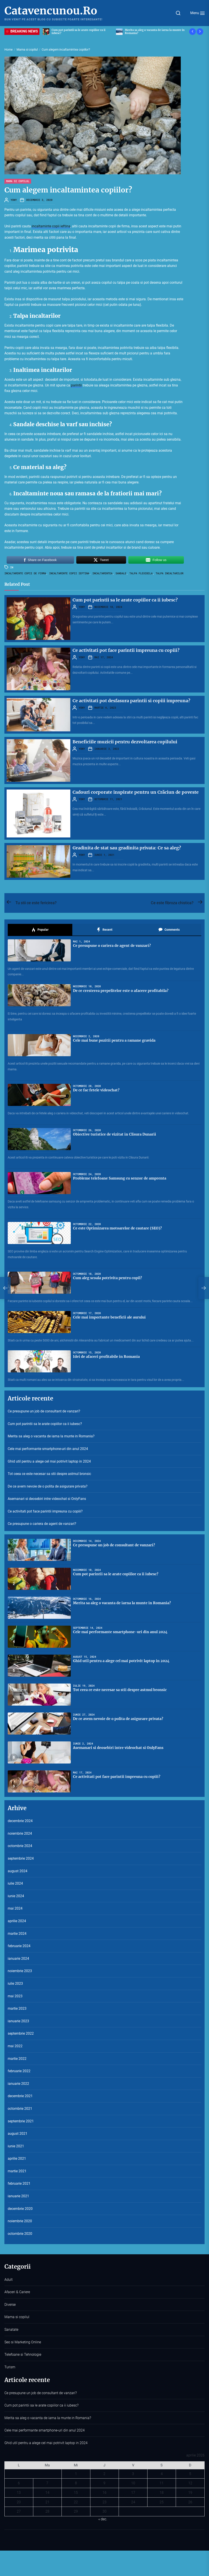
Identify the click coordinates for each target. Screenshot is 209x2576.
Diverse (10, 2304)
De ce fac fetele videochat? (96, 1090)
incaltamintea (102, 573)
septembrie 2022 (21, 2033)
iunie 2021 (16, 2146)
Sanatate (11, 2329)
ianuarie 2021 (18, 2196)
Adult (8, 2279)
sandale (121, 573)
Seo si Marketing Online (22, 2342)
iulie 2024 (15, 1883)
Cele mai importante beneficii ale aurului (109, 1317)
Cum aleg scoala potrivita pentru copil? (107, 1278)
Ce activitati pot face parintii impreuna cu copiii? (126, 650)
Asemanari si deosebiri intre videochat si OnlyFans (47, 1499)
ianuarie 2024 (18, 1958)
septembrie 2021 (21, 2121)
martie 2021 (17, 2171)
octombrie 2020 (20, 2234)
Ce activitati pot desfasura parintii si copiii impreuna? (131, 700)
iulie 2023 (15, 1983)
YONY (82, 607)
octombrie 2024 (20, 1846)
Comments (169, 930)
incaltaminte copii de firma (25, 573)
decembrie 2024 (20, 1821)
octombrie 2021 (20, 2108)
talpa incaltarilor (169, 573)
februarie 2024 (19, 1946)
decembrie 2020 (20, 2209)
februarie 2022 (19, 2071)
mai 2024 (15, 1908)
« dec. (102, 2519)
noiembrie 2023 (20, 1971)
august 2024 (17, 1871)
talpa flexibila (141, 573)
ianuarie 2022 (18, 2083)
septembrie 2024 (21, 1858)
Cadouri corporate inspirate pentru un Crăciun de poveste (136, 792)
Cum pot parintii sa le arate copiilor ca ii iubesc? (125, 600)
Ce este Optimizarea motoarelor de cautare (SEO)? (117, 1228)
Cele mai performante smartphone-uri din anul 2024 (48, 1449)
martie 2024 (17, 1933)
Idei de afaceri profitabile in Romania (106, 1356)
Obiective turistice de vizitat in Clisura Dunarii (114, 1134)
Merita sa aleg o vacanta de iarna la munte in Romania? (51, 1436)
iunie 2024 (16, 1896)
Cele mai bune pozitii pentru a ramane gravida (114, 1040)
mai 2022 (15, 2046)
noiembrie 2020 (20, 2221)
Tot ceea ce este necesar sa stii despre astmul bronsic (49, 1474)
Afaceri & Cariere (17, 2292)
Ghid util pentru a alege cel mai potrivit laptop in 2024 (49, 1461)
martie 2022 (17, 2059)
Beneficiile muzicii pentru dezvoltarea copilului (125, 741)
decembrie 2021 (20, 2096)
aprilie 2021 (17, 2158)
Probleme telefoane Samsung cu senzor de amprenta (119, 1178)
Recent (104, 930)
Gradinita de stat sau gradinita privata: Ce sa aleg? (127, 847)
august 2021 (17, 2133)
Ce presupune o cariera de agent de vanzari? (112, 945)
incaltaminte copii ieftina (69, 573)
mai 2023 (15, 1996)
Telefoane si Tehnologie (22, 2354)
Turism (9, 2367)
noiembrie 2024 (20, 1833)
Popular (40, 930)
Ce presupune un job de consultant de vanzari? (44, 1411)
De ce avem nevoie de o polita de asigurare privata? (48, 1486)
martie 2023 (17, 2008)
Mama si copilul (16, 2317)
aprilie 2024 (17, 1921)
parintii (76, 385)
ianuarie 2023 (18, 2021)
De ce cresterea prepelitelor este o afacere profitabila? (120, 990)
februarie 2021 (19, 2183)
